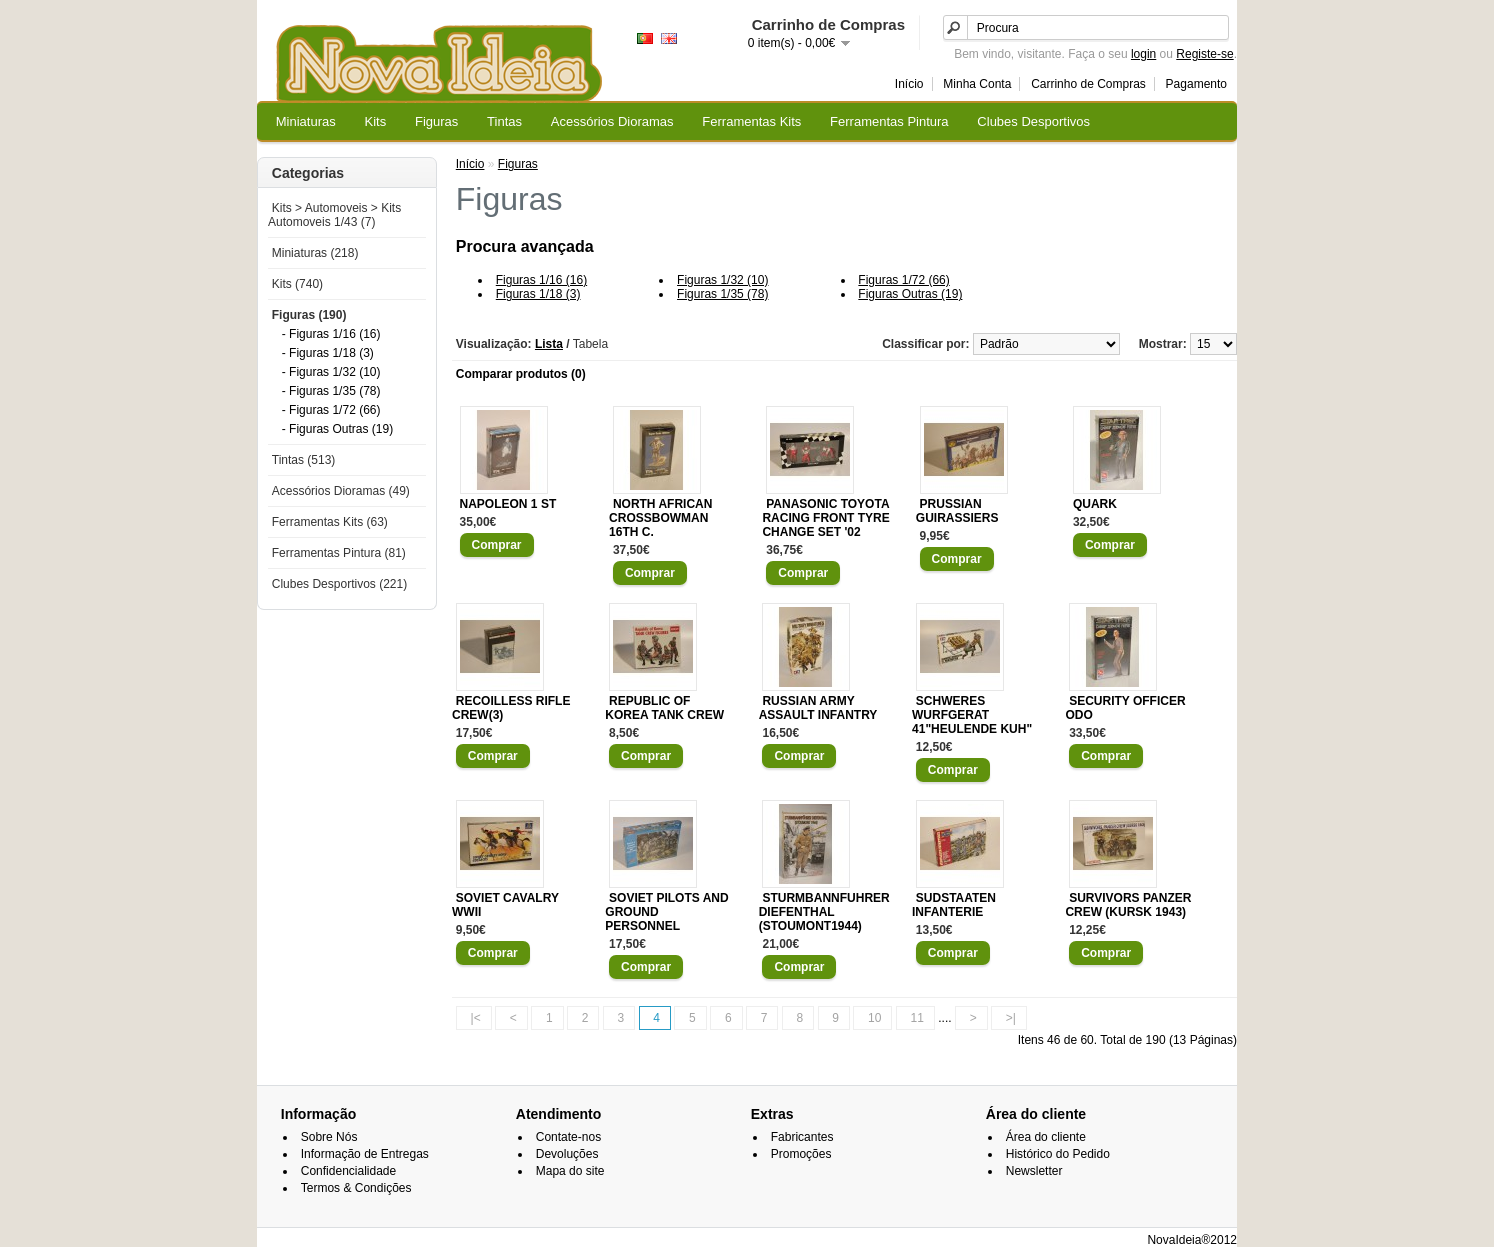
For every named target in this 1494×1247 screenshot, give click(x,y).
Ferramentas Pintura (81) (339, 553)
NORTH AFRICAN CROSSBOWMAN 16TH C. (660, 518)
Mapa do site (570, 1171)
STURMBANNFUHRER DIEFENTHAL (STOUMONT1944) (824, 912)
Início (909, 84)
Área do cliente (1046, 1137)
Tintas (504, 121)
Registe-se (1204, 54)
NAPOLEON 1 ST (508, 504)
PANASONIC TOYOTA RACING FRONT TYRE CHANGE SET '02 (825, 518)
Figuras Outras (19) (910, 294)
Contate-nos (568, 1137)
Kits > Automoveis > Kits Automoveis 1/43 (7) (334, 215)
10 (874, 1018)
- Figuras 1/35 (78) (331, 391)
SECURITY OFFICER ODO (1125, 708)
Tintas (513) (304, 460)
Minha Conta (977, 84)
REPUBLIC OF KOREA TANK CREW (664, 708)
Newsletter (1034, 1171)
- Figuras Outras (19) (337, 429)
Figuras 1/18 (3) (538, 294)
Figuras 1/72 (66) (903, 280)
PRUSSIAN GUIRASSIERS (957, 511)
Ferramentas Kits (751, 121)
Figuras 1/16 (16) (541, 280)
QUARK (1095, 504)
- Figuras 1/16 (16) (331, 334)
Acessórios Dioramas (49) (341, 491)
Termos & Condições (356, 1188)
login (1143, 54)
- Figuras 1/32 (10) (331, 372)
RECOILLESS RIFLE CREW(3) (511, 708)
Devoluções (567, 1154)
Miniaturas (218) (315, 253)
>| (1011, 1018)
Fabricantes (802, 1137)
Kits (376, 121)
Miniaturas (306, 121)
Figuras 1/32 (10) (722, 280)
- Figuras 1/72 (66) (331, 410)
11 (917, 1018)
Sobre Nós (329, 1137)
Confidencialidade (348, 1171)
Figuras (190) (309, 315)
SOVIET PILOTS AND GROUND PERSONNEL (666, 912)
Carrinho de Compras (1088, 84)
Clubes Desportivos (1033, 121)
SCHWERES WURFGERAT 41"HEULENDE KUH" (972, 715)
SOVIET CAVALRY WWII (505, 905)
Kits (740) (297, 284)
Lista (549, 344)
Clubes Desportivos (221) (339, 584)
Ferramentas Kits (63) (330, 522)
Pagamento (1196, 84)
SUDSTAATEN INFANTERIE (954, 905)
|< (476, 1018)
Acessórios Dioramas (612, 121)
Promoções (801, 1154)
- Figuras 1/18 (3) (328, 353)
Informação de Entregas (365, 1154)
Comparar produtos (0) (521, 374)
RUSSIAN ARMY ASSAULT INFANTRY (818, 708)
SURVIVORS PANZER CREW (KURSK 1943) (1128, 905)
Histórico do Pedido (1058, 1154)
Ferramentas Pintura (889, 121)
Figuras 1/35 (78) (722, 294)
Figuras (436, 121)
